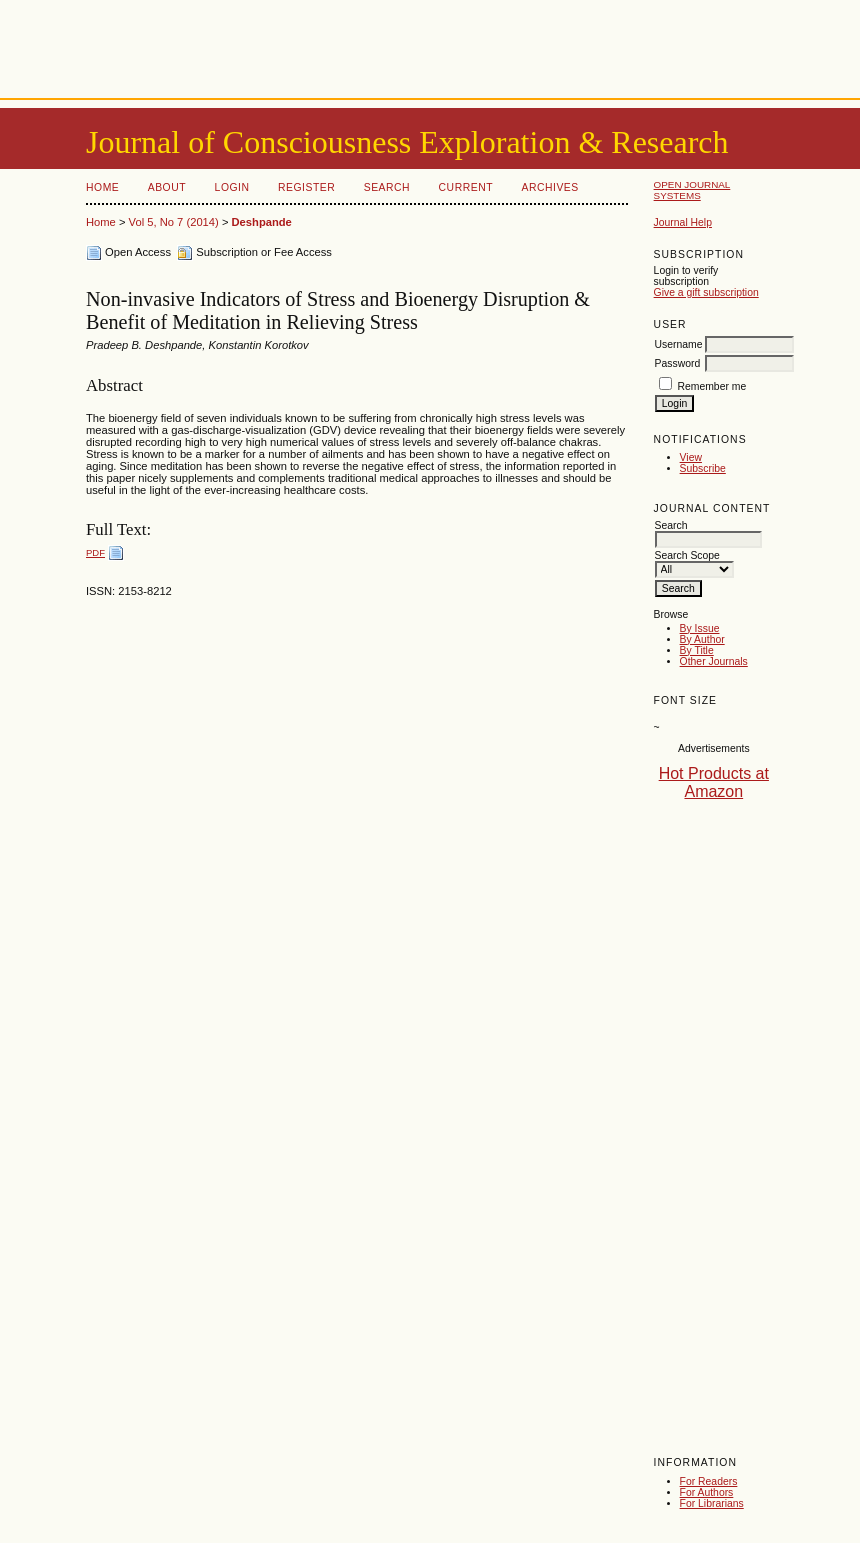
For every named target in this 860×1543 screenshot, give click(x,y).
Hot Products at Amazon (714, 782)
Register (306, 187)
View (691, 457)
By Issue (700, 628)
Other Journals (714, 661)
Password (678, 363)
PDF (95, 552)
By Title (697, 650)
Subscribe (703, 468)
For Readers (709, 1481)
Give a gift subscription (706, 292)
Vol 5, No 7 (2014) (174, 222)
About (167, 187)
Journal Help (683, 222)
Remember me (712, 386)
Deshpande (262, 222)
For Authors (707, 1492)
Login (232, 187)
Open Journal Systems (692, 190)
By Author (702, 639)
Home (102, 187)
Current (466, 187)
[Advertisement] (430, 45)
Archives (549, 187)
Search (387, 187)
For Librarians (712, 1503)
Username (679, 344)
